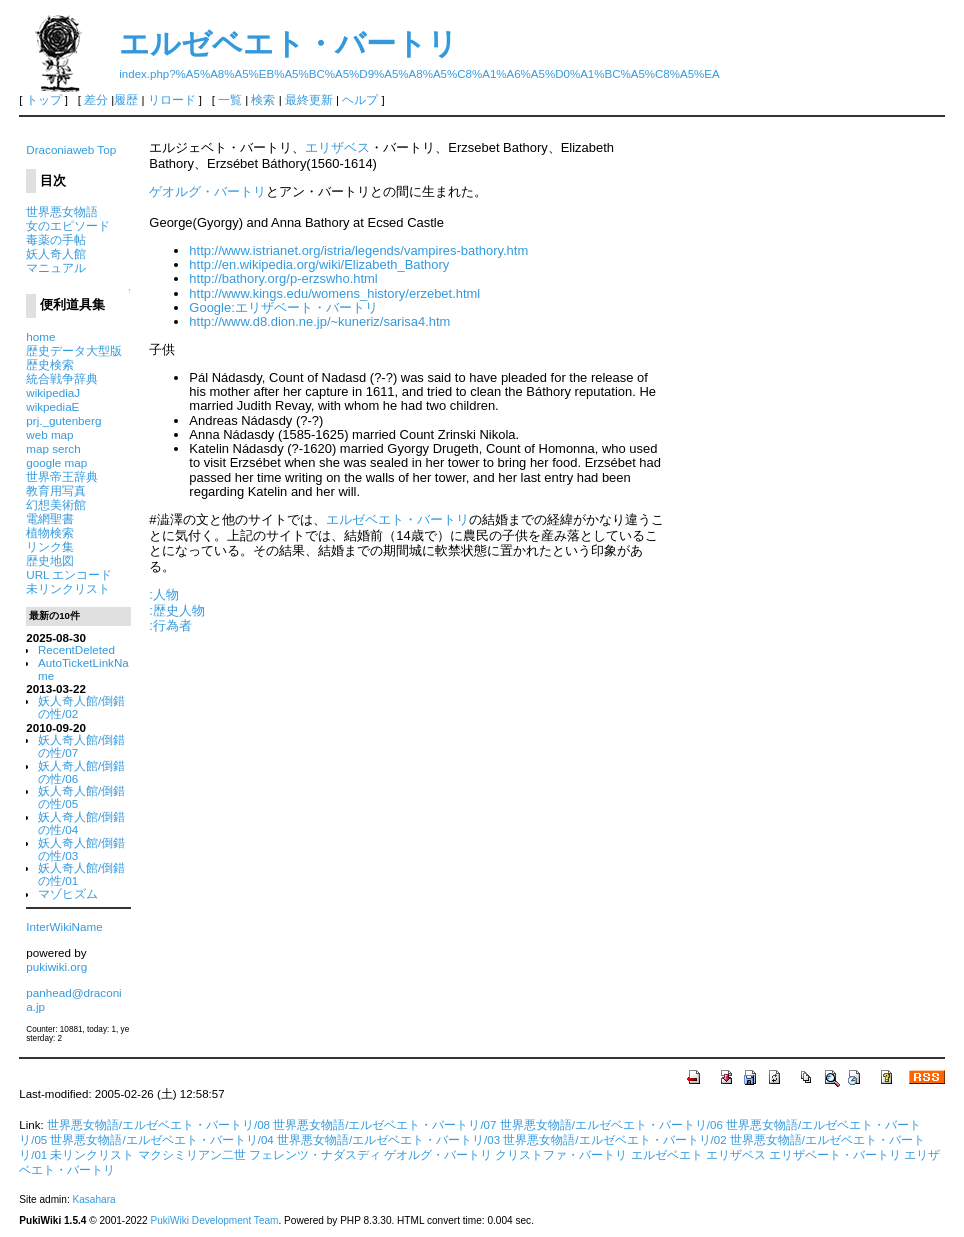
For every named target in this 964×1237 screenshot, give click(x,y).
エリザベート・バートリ (835, 1155)
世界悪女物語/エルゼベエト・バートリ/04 (161, 1140)
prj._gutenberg (63, 420)
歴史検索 (50, 364)
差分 (96, 100)
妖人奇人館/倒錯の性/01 (81, 874)
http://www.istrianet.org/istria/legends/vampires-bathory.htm (358, 250)
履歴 (126, 100)
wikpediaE (52, 406)
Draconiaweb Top (71, 149)
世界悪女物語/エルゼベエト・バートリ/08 (158, 1125)
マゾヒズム (68, 893)
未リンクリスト (68, 588)
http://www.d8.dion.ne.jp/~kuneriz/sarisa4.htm (319, 321)
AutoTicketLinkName (83, 669)
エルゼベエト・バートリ (288, 43)
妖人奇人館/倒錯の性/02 (81, 707)
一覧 (230, 100)
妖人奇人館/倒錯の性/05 (81, 797)
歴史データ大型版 (74, 350)
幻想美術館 (56, 504)
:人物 (164, 594)
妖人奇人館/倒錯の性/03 (81, 849)
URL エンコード (69, 574)
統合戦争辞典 (62, 378)
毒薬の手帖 (56, 239)
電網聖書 (50, 518)
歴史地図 (50, 560)
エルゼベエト (667, 1155)
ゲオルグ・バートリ (207, 191)
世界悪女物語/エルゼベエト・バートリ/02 (614, 1140)
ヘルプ (360, 100)
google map (56, 462)
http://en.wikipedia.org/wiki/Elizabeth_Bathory (319, 264)
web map (49, 434)
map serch (53, 448)
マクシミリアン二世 (192, 1155)
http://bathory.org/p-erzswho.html (283, 278)
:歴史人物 (177, 610)
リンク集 (50, 546)
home (40, 336)
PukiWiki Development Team (214, 1220)
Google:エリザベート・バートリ (283, 307)
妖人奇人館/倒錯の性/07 (81, 746)
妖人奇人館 (56, 253)
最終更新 (309, 100)
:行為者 (170, 625)
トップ (44, 100)
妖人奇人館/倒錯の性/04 (81, 823)
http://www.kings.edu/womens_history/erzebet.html (334, 293)
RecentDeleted (76, 649)
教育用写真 (56, 490)
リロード (172, 100)
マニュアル (56, 267)
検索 (263, 100)
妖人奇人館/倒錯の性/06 (81, 772)
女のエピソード (68, 225)
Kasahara (93, 1199)
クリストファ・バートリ (561, 1155)
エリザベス (337, 147)
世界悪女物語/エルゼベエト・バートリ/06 (611, 1125)
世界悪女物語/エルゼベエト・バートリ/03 (388, 1140)
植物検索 (50, 532)
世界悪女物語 (62, 211)
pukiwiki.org (56, 966)
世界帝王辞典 (62, 476)
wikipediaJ (53, 392)
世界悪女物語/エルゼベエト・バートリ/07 (384, 1125)
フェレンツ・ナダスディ (315, 1155)
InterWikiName (64, 926)
